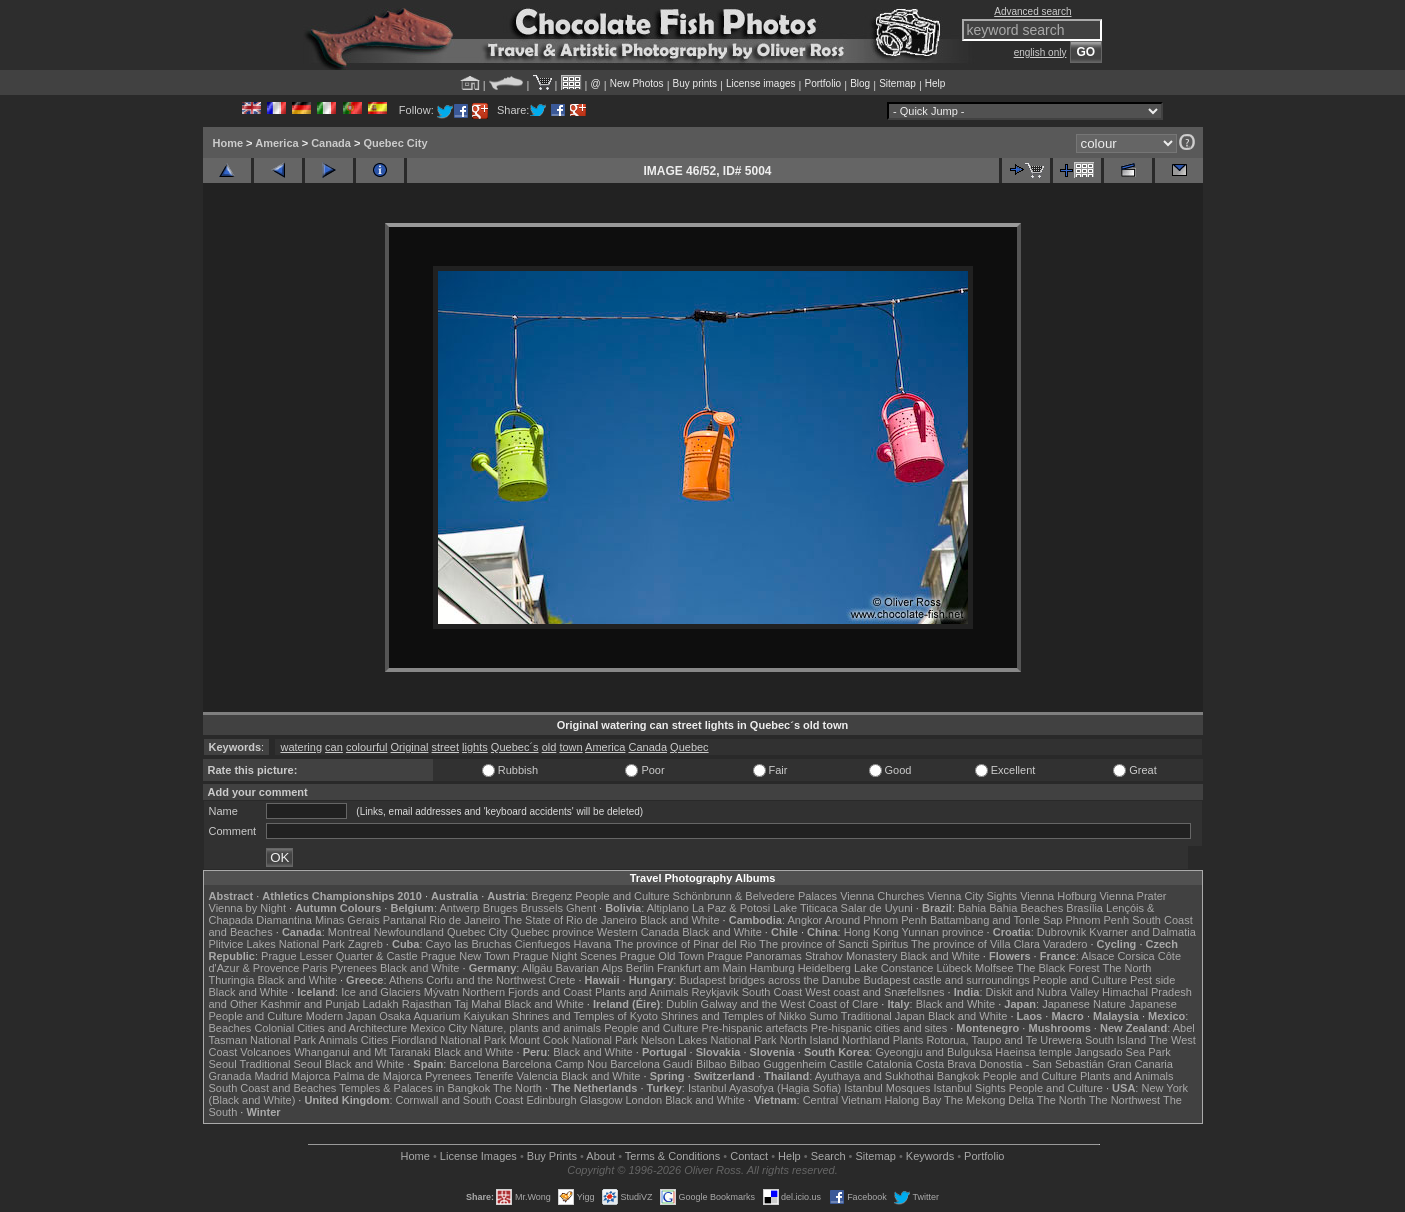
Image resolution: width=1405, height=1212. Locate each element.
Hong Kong (871, 932)
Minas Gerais (347, 920)
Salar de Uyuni (877, 908)
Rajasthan (427, 1004)
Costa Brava (945, 1064)
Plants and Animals (642, 992)
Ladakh (381, 1004)
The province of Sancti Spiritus (833, 944)
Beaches (230, 1028)
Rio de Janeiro (464, 920)
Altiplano (668, 908)
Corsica (1135, 956)
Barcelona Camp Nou (554, 1064)
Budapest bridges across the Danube (769, 980)
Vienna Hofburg (1058, 896)
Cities (375, 1040)
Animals (338, 1040)
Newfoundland (409, 932)
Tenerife (493, 1076)
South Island (1115, 1040)
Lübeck (953, 968)
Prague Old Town (662, 956)
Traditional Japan (883, 1016)
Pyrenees (353, 968)
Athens (406, 980)
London (643, 1100)
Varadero (1065, 944)
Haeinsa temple (1033, 1052)
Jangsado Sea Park (1123, 1052)
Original (410, 747)
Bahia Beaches (1026, 908)
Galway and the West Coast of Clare (790, 1004)
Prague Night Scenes (565, 956)
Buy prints (695, 83)
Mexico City (438, 1028)
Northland (866, 1040)
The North (1126, 968)
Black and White (679, 920)
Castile (846, 1064)
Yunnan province (943, 932)
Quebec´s (515, 747)
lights (475, 747)
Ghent (581, 908)
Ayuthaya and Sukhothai (874, 1076)
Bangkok (958, 1076)
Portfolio (822, 83)
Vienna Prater (1132, 896)
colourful (367, 747)
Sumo (823, 1016)
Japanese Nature (1084, 1004)
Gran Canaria (1140, 1064)
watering (301, 747)
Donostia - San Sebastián (1041, 1064)
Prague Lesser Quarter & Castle (339, 956)
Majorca (310, 1076)
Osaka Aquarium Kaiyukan (444, 1016)
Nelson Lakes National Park (709, 1040)
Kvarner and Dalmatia (1142, 932)
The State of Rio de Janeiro (570, 920)
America (276, 143)
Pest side (1152, 980)
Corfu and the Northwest (485, 980)
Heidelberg (824, 968)
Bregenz (551, 896)
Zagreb (365, 944)
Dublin (681, 1004)
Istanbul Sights (970, 1088)
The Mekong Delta (989, 1100)
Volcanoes (265, 1052)
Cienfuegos (543, 944)
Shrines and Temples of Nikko (733, 1016)
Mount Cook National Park (573, 1040)
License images (760, 83)
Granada (230, 1076)
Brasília (1084, 908)
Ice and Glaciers (380, 992)
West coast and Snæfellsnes (874, 992)
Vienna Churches (882, 896)
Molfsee (994, 968)
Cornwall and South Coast (460, 1100)
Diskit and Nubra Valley (1043, 992)
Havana (593, 944)
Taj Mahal (477, 1004)
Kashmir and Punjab (309, 1004)
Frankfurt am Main (701, 968)
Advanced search (1032, 11)
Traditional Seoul (281, 1064)
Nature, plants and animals (535, 1028)
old (549, 747)
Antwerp (459, 908)
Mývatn (441, 992)
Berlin (640, 968)
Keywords (930, 1156)
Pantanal (404, 920)
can (334, 747)
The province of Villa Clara (975, 944)
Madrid (271, 1076)
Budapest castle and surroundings (946, 980)
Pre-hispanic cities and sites (879, 1028)
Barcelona (474, 1064)
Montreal (349, 932)
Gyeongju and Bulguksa (933, 1052)
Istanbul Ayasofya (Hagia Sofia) (764, 1088)
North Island (809, 1040)
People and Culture (622, 896)
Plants (908, 1040)
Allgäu (537, 968)
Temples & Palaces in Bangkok (414, 1088)
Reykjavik (715, 992)
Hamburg (771, 968)
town (570, 747)
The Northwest (1125, 1100)
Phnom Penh (1098, 920)
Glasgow (601, 1100)
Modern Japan (341, 1016)
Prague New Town (465, 956)
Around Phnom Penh (876, 920)
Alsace (1097, 956)
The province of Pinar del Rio (685, 944)
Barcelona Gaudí (651, 1064)
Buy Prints (552, 1156)
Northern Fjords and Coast (527, 992)
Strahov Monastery (851, 956)
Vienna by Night (247, 908)
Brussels (542, 908)
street (446, 747)
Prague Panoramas (754, 956)
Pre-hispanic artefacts (754, 1028)
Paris (314, 968)
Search (828, 1156)
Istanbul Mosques (887, 1088)
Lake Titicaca (805, 908)
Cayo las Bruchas (469, 944)
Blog (860, 83)
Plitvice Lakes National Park (277, 944)
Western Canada (638, 932)
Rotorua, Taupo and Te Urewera (1004, 1040)
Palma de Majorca (377, 1076)
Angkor (804, 920)
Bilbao (711, 1064)
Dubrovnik (1062, 932)
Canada (331, 143)
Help (935, 83)
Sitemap (897, 83)
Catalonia (889, 1064)
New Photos (637, 83)
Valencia (537, 1076)
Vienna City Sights (972, 896)
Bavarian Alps (589, 968)
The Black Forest (1057, 968)
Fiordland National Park (448, 1040)
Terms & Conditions (672, 1156)
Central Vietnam (842, 1100)
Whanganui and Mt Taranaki (362, 1052)
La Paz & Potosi (731, 908)
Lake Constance (894, 968)
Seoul (223, 1064)
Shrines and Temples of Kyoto (585, 1016)
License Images (478, 1156)
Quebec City (395, 143)
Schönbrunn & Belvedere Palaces (755, 896)
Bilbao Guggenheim (778, 1064)
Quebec (689, 747)
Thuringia (232, 980)
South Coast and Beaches (273, 1088)
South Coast (772, 992)
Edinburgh (551, 1100)
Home (228, 143)
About (600, 1156)
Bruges (500, 908)
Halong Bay (912, 1100)
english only (1040, 52)
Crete (562, 980)
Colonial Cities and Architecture (330, 1028)
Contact (749, 1156)
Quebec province (552, 932)
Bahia (972, 908)
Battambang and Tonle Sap (996, 920)
